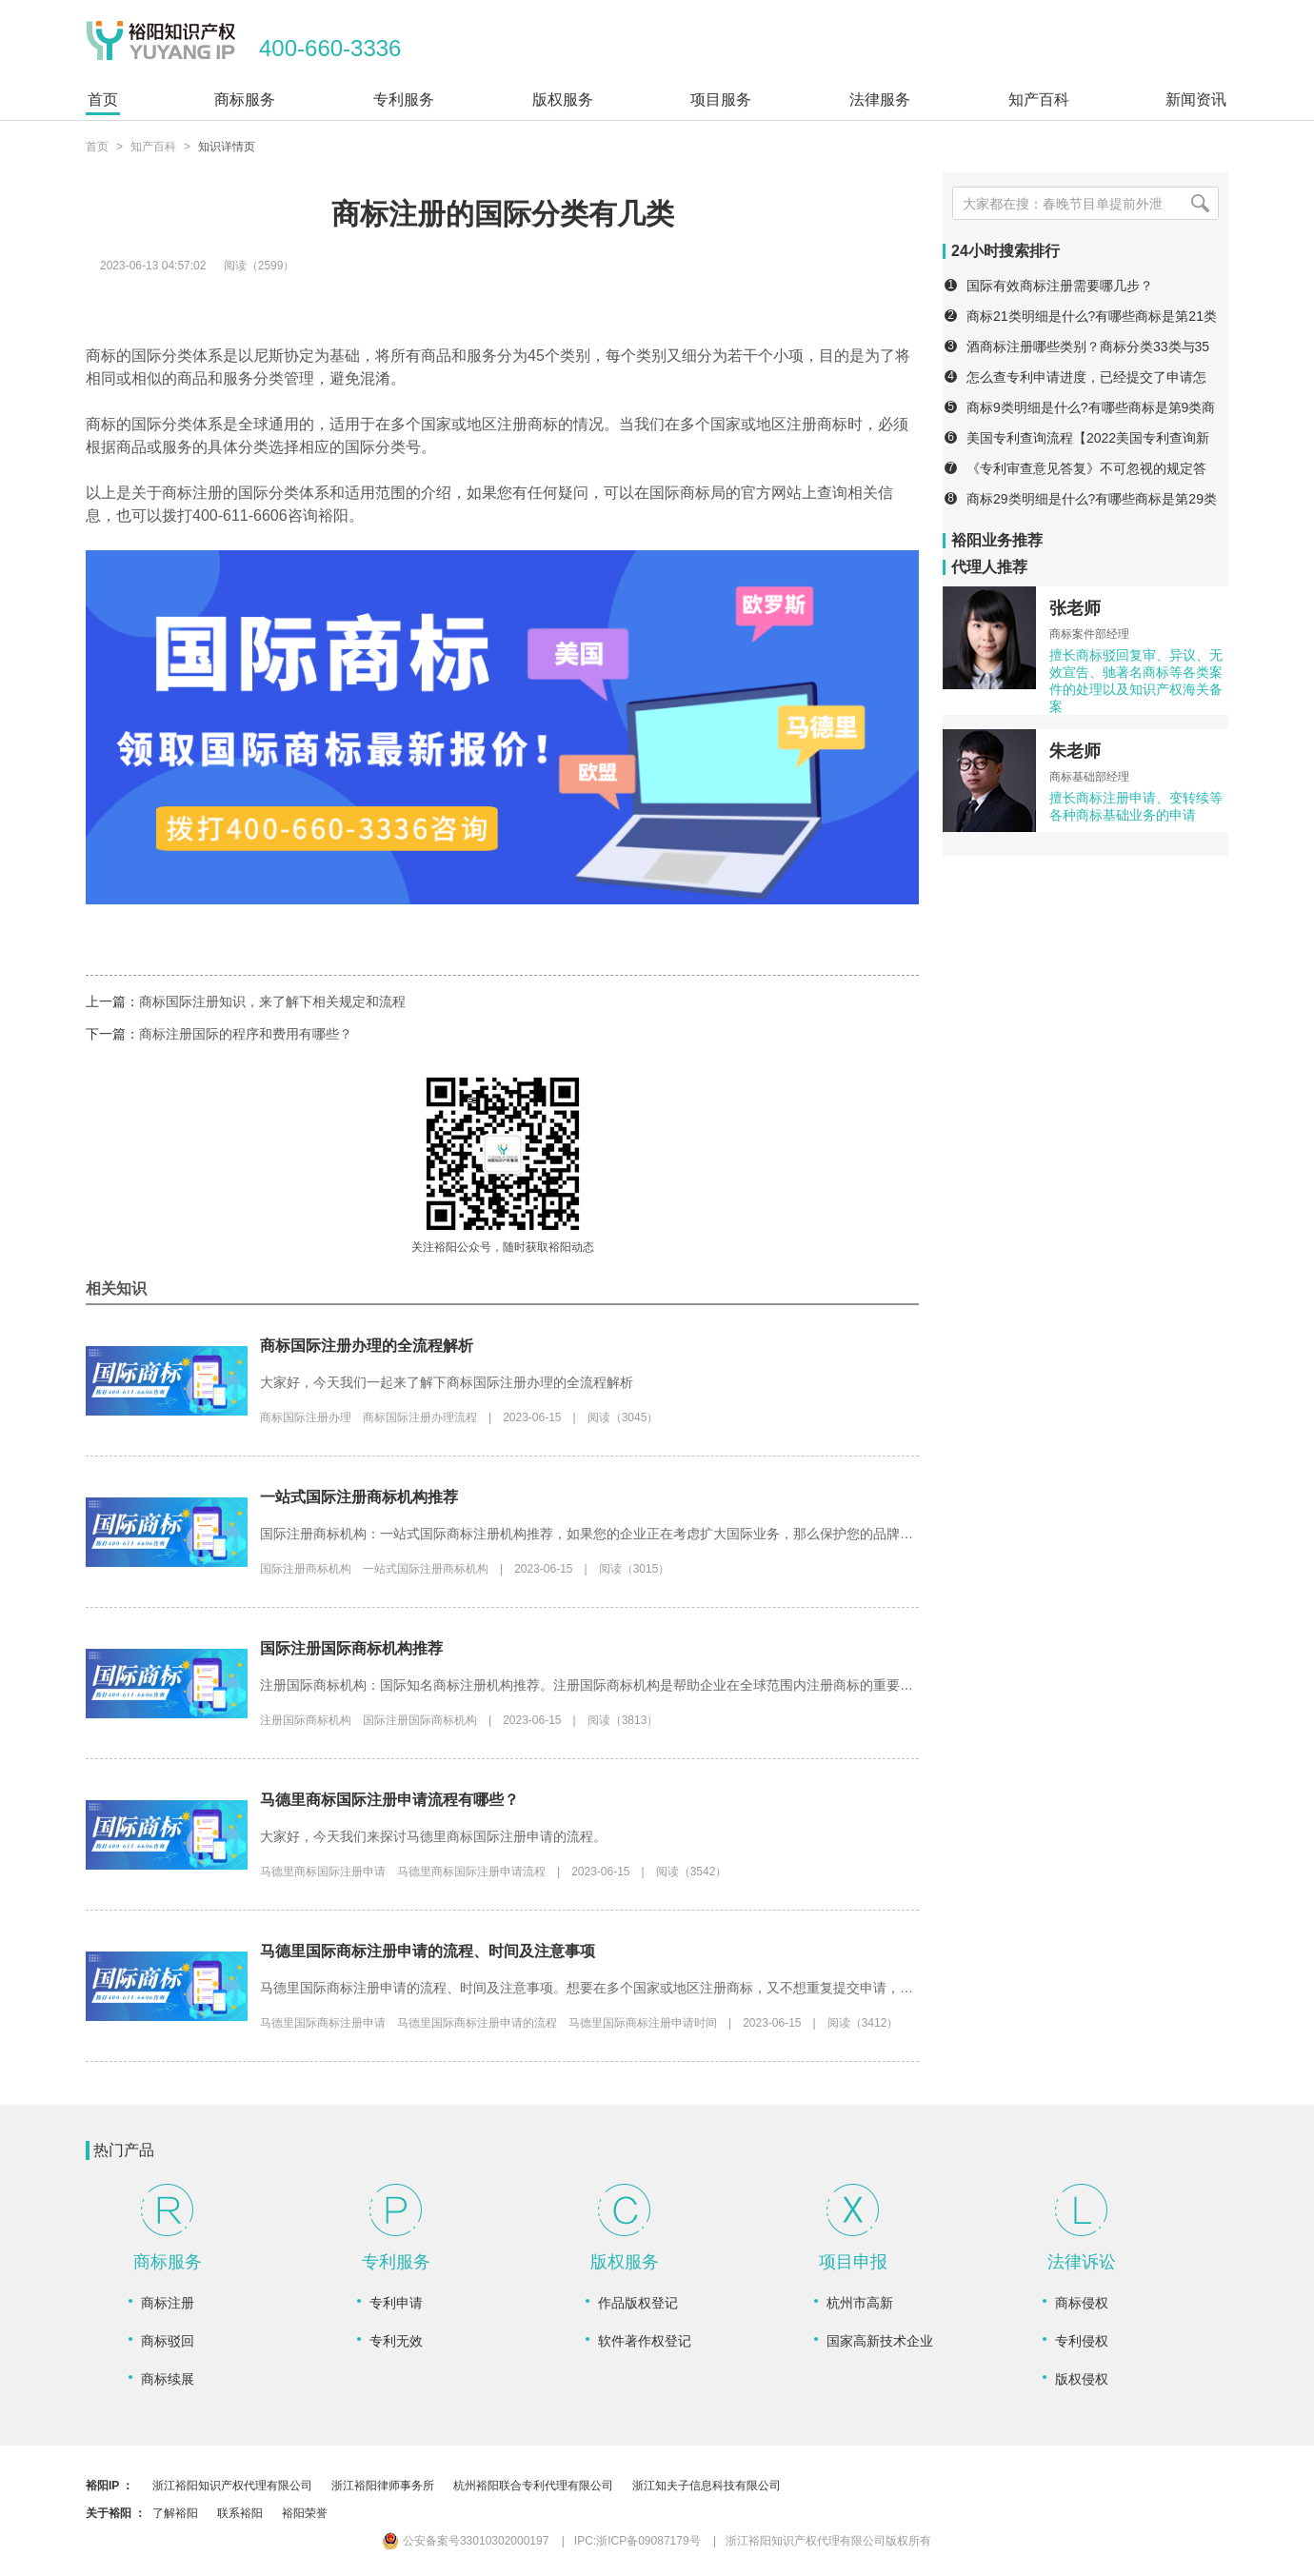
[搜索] (1200, 203)
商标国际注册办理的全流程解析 (366, 1346)
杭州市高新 (859, 2302)
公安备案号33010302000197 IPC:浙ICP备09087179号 (542, 2540)
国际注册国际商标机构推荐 (351, 1648)
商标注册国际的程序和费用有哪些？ (245, 1033)
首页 (97, 146)
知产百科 (153, 146)
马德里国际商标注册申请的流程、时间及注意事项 (427, 1951)
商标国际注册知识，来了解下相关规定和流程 (272, 1001)
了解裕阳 (175, 2513)
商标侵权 (1081, 2302)
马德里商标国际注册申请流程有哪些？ (389, 1800)
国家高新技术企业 (879, 2340)
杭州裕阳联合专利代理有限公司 (533, 2485)
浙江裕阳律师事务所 (382, 2485)
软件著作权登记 (644, 2340)
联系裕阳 (240, 2513)
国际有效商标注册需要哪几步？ (1059, 285)
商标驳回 (167, 2340)
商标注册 (167, 2302)
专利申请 (396, 2302)
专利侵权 (1081, 2340)
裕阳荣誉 (305, 2513)
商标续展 (167, 2379)
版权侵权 (1081, 2379)
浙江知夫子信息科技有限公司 (706, 2485)
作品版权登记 (638, 2302)
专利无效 (396, 2340)
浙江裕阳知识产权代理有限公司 (232, 2485)
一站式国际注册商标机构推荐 (359, 1497)
